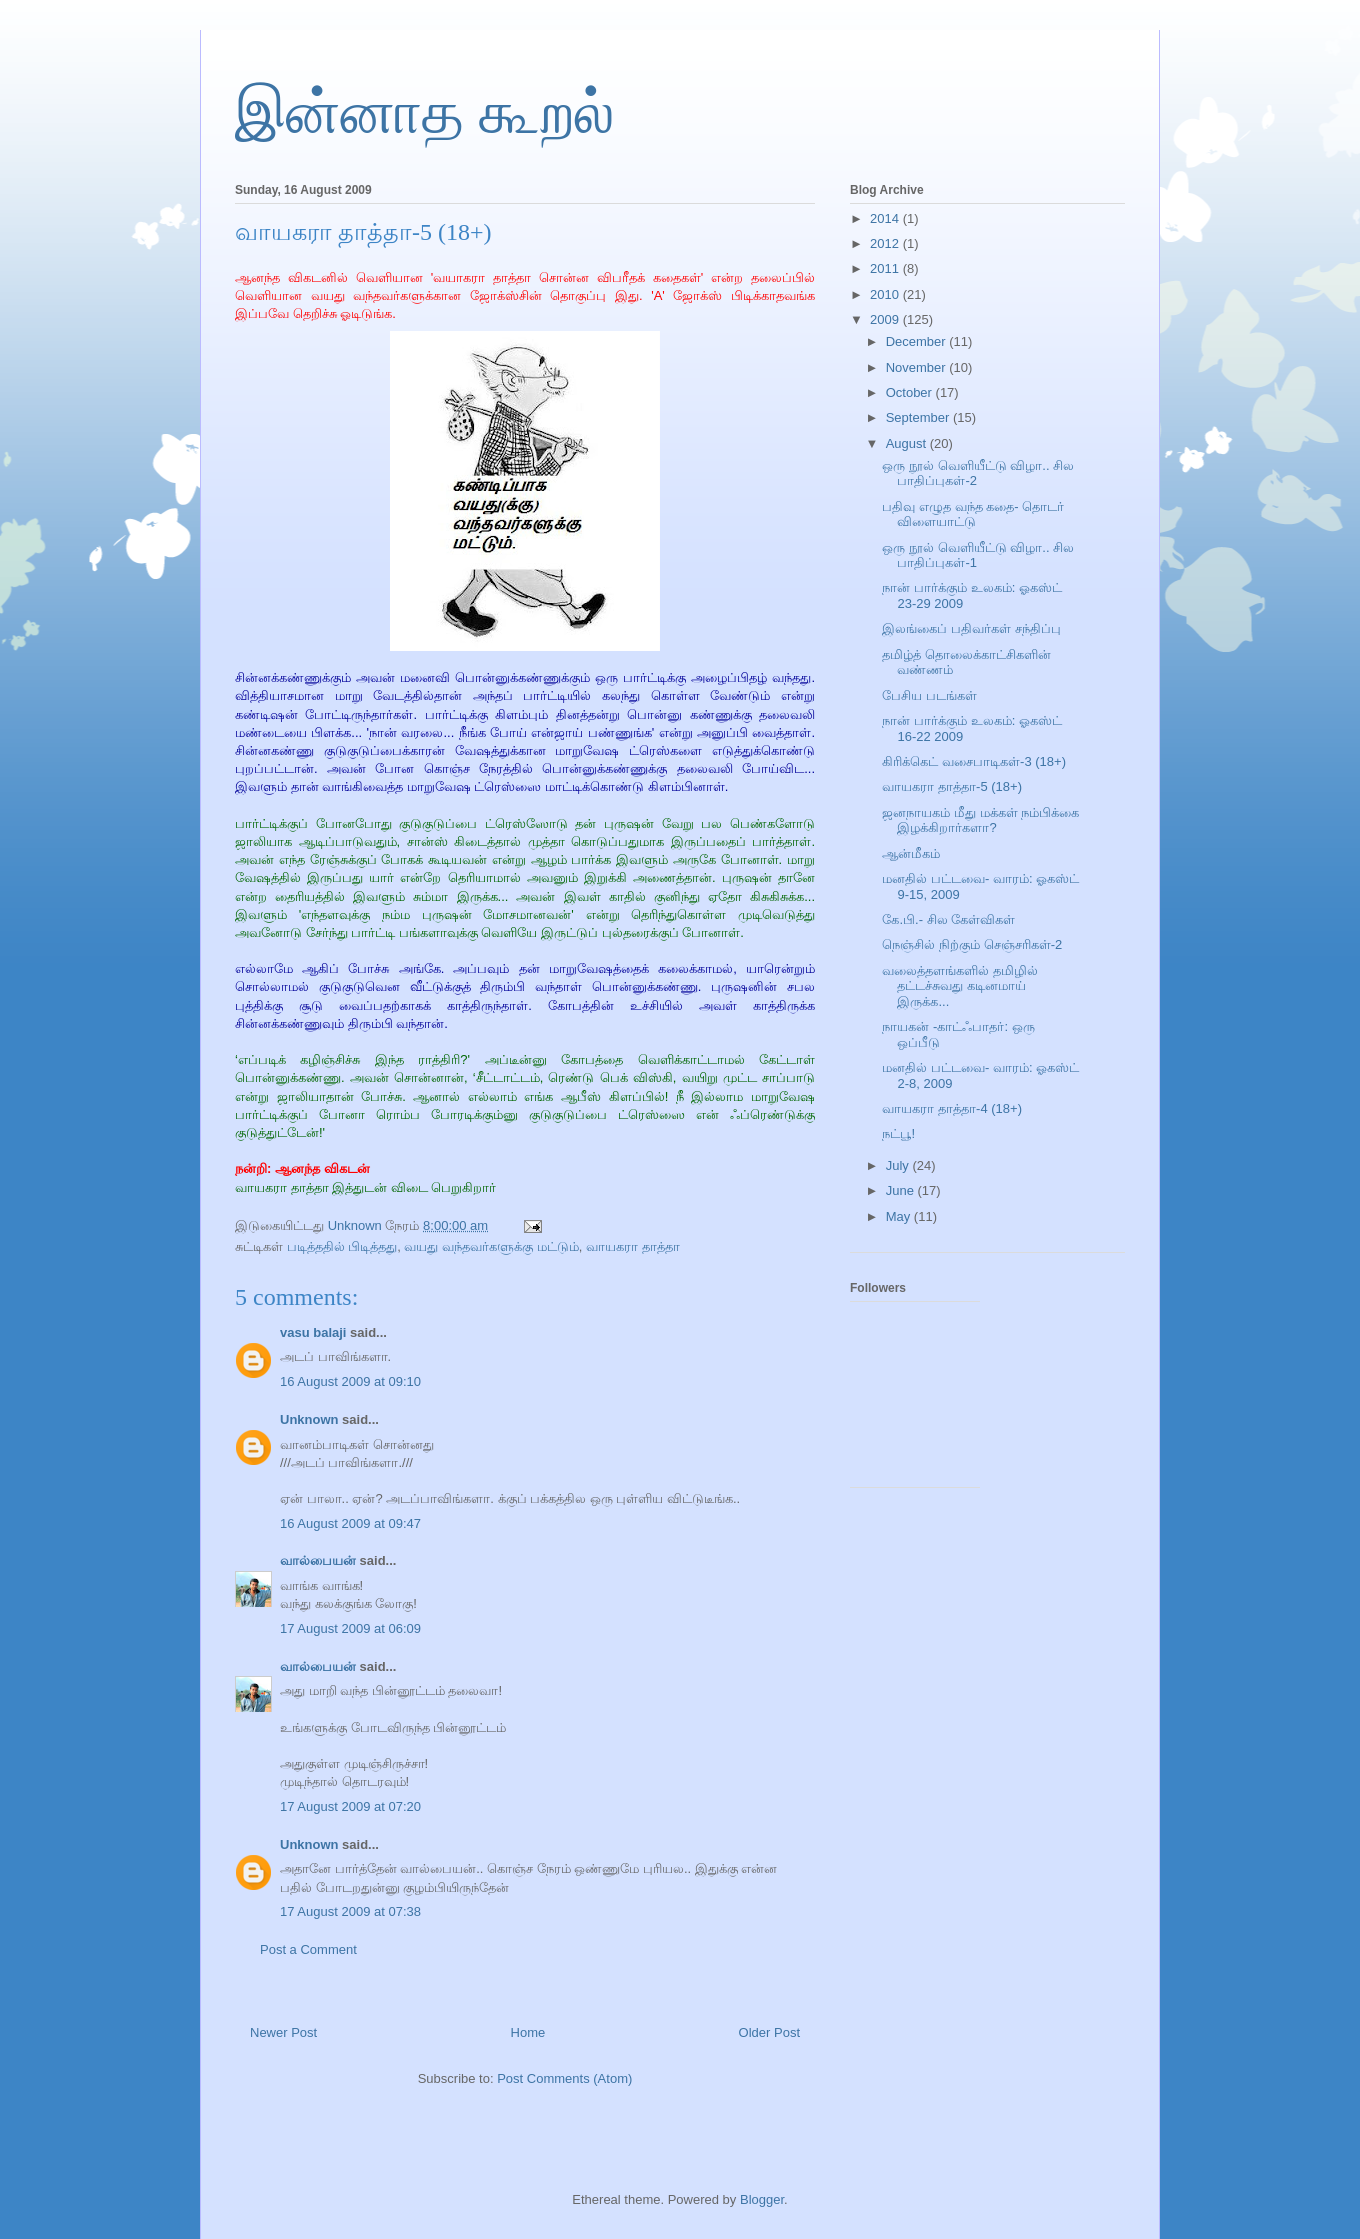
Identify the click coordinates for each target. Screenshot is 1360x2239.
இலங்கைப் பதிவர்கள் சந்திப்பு (971, 628)
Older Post (769, 2032)
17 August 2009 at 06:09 (350, 1628)
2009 (886, 319)
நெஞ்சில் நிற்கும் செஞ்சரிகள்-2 (972, 944)
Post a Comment (308, 1949)
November (918, 367)
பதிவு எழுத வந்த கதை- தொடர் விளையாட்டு (973, 514)
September (919, 417)
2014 (886, 218)
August (908, 443)
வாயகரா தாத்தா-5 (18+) (952, 786)
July (899, 1165)
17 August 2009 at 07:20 (350, 1806)
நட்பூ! (898, 1133)
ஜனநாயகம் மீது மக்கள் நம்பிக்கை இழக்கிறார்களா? (980, 820)
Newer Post (283, 2032)
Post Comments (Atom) (564, 2078)
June (902, 1190)
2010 (886, 294)
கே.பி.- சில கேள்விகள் (948, 919)
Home (528, 2032)
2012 (886, 243)
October (911, 392)
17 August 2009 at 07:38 (350, 1911)
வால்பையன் (318, 1560)
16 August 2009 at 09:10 (350, 1381)
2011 (886, 268)
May (900, 1216)
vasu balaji (313, 1332)
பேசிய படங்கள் (929, 695)
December (918, 341)
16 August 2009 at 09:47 (350, 1523)
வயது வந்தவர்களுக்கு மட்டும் (491, 1246)
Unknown (309, 1419)
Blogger (762, 2199)
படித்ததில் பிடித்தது (342, 1246)
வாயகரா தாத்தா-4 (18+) (952, 1108)
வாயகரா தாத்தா (633, 1246)
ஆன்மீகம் (911, 853)
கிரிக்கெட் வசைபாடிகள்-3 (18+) (974, 761)
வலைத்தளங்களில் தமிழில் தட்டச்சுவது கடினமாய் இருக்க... (960, 986)
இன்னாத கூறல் (424, 113)
